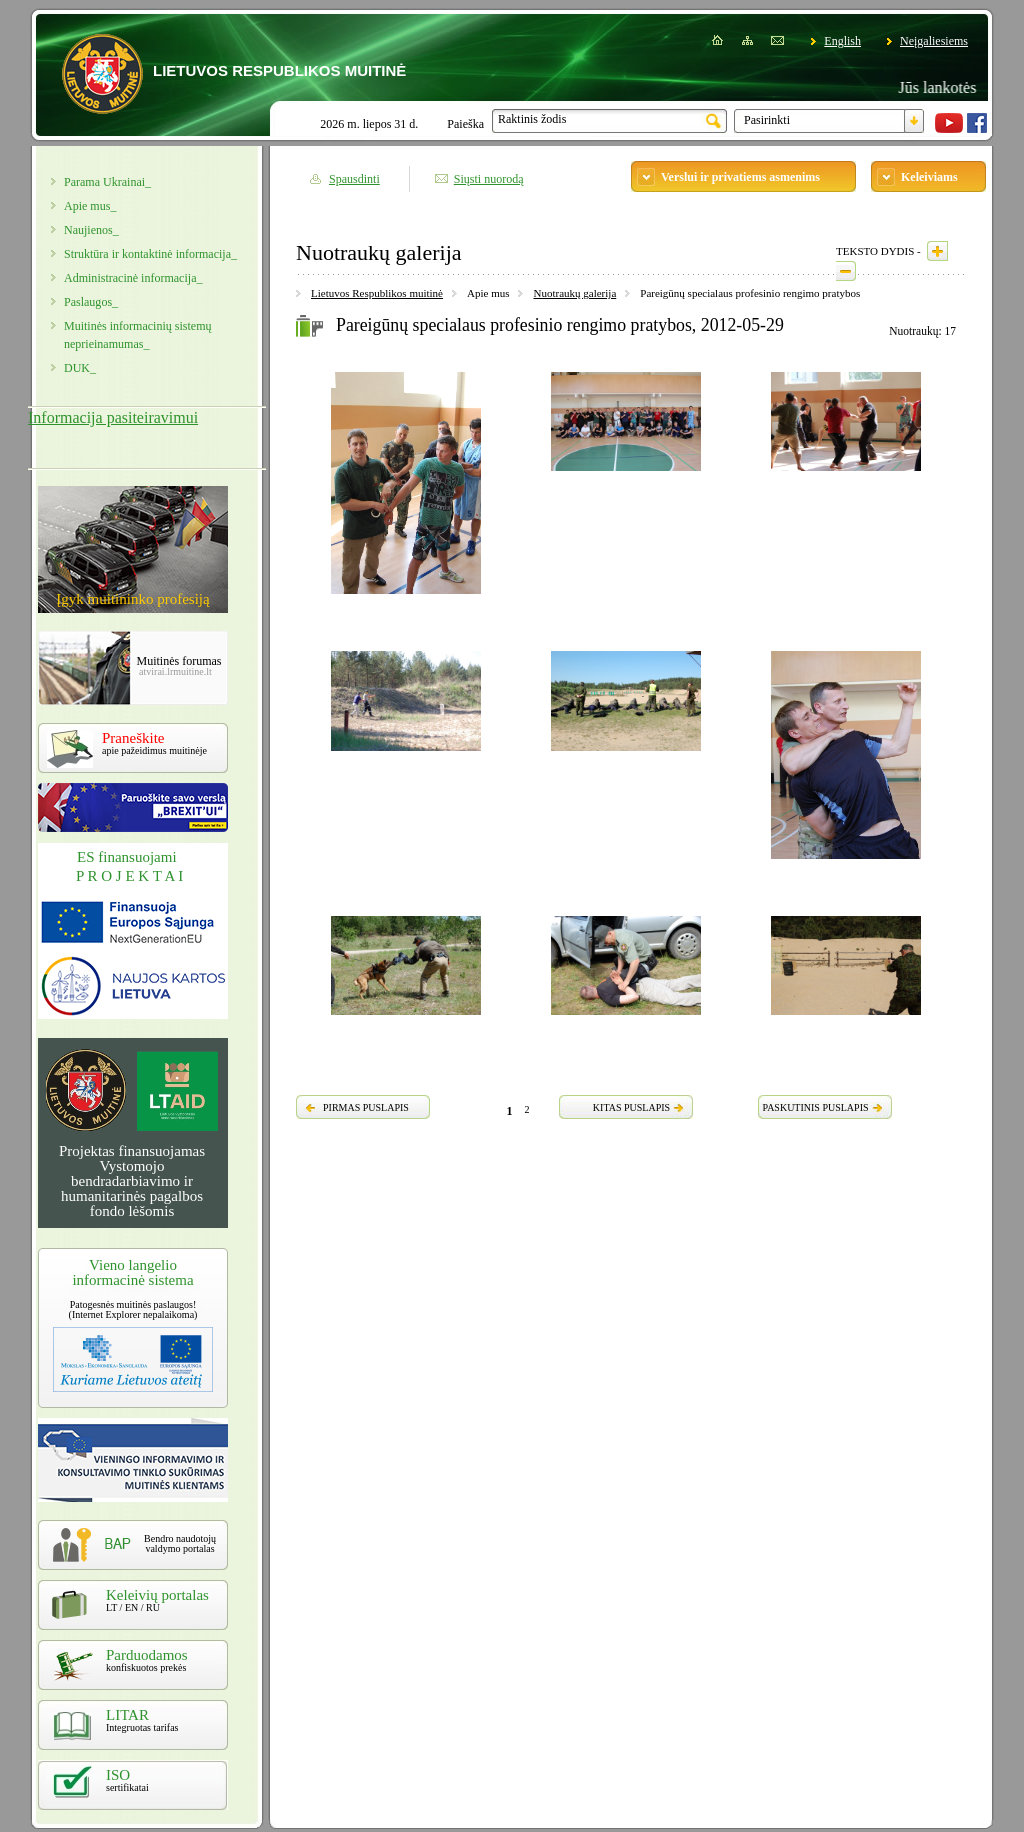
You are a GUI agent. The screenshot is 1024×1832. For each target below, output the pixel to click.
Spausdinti (354, 179)
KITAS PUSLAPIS (631, 1107)
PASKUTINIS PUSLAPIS (815, 1107)
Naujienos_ (91, 230)
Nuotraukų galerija (574, 293)
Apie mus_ (90, 206)
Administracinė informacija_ (133, 278)
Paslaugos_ (91, 302)
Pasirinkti (767, 120)
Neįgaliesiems (934, 41)
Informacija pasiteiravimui (113, 417)
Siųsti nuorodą (489, 179)
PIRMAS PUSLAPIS (366, 1107)
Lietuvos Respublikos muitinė (377, 293)
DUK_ (80, 368)
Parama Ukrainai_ (107, 182)
